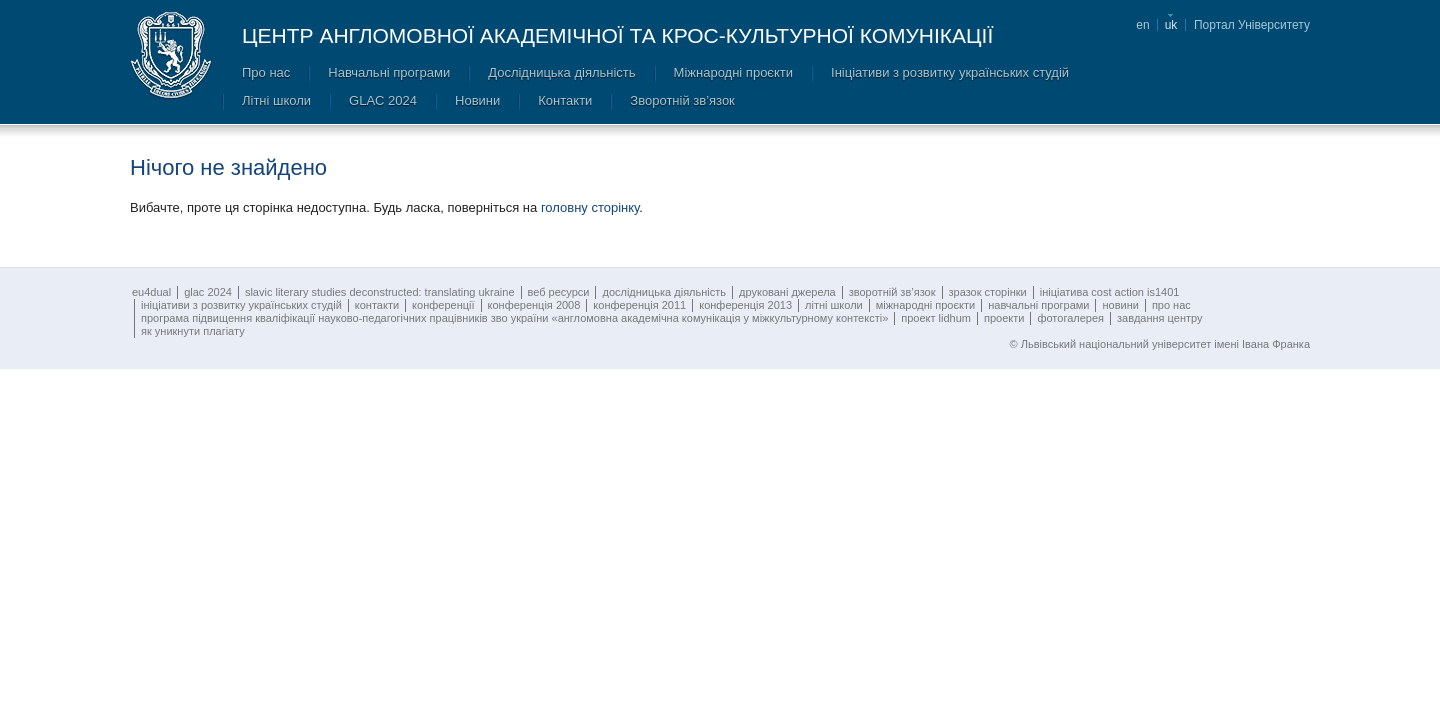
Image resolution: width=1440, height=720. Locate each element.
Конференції (443, 305)
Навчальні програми (389, 72)
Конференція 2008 (534, 305)
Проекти (1004, 318)
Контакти (565, 100)
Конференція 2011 (639, 305)
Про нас (266, 72)
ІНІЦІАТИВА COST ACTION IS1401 (1110, 292)
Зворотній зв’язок (682, 100)
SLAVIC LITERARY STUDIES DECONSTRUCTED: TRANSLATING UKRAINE (380, 292)
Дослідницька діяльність (561, 72)
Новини (477, 100)
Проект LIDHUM (936, 318)
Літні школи (276, 100)
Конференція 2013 (745, 305)
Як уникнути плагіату (193, 331)
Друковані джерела (787, 292)
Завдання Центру (1159, 318)
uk (1171, 25)
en (1142, 25)
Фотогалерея (1070, 318)
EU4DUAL (151, 292)
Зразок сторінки (988, 292)
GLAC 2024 (383, 100)
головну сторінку (590, 207)
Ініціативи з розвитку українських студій (950, 72)
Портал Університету (1252, 25)
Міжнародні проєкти (733, 72)
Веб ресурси (559, 292)
